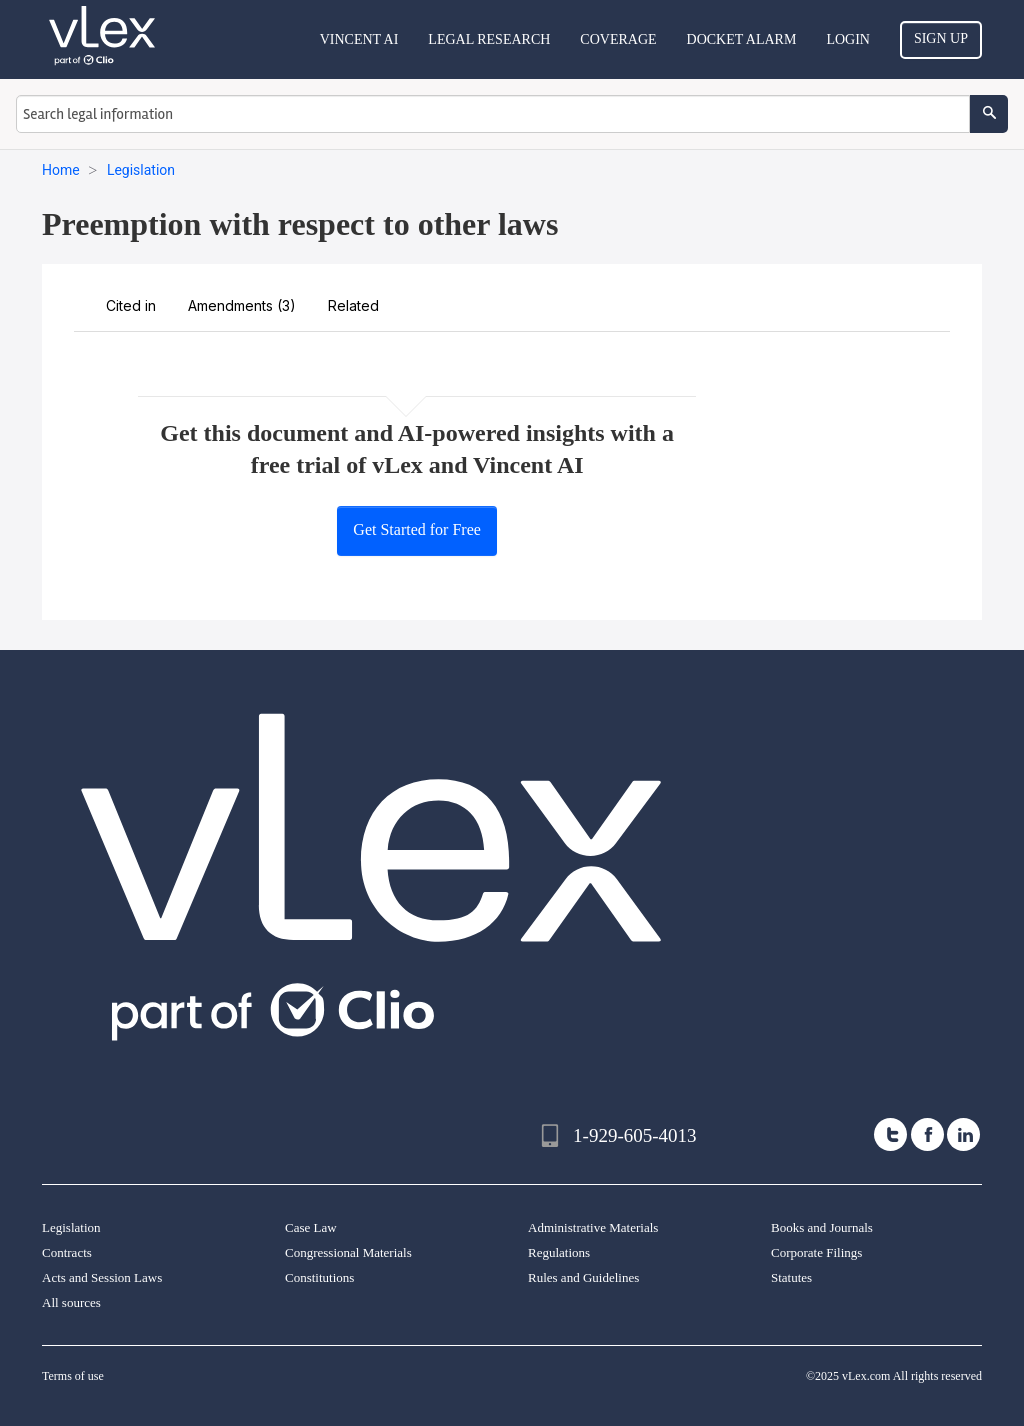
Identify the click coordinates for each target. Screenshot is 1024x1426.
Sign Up (941, 38)
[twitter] (890, 1134)
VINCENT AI (359, 39)
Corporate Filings (816, 1252)
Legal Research (489, 39)
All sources (71, 1302)
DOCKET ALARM (742, 39)
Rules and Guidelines (583, 1277)
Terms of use (73, 1376)
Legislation (71, 1227)
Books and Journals (822, 1227)
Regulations (559, 1252)
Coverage (618, 39)
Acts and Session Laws (102, 1277)
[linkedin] (963, 1134)
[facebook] (927, 1134)
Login (848, 39)
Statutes (791, 1277)
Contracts (67, 1252)
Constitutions (319, 1277)
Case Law (311, 1227)
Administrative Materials (593, 1227)
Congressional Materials (348, 1252)
